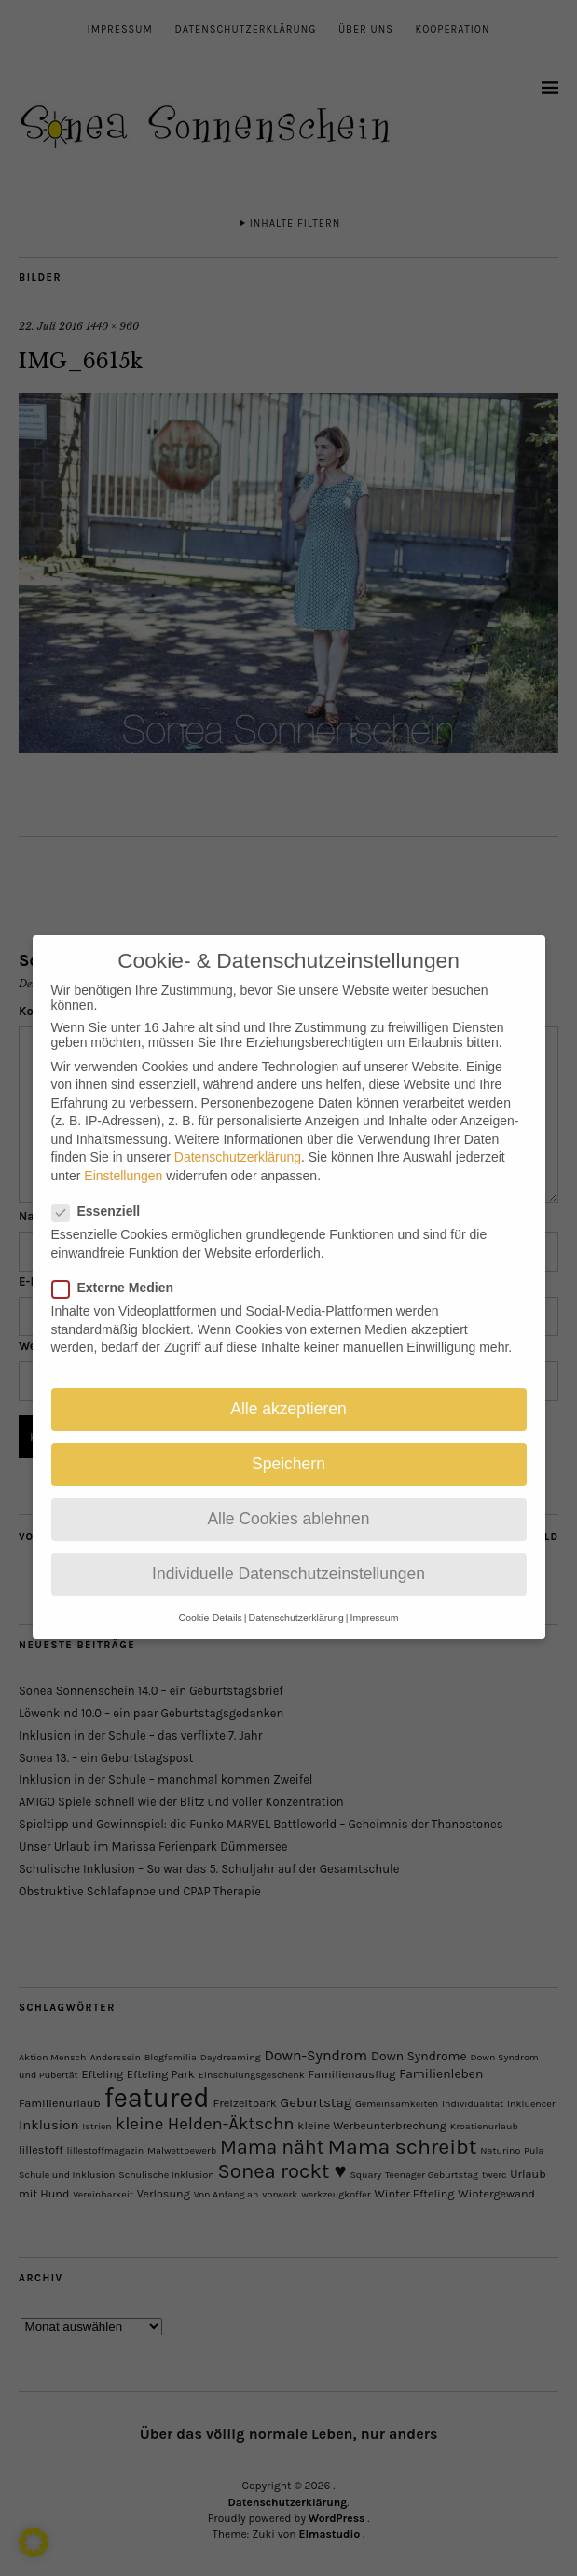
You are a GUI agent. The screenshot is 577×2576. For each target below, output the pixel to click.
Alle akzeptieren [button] (288, 1395)
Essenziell (104, 1198)
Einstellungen (123, 1162)
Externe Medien (120, 1274)
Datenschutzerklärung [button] (296, 1604)
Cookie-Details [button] (210, 1604)
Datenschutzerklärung (237, 1143)
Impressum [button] (374, 1604)
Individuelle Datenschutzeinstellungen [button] (288, 1560)
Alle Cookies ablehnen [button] (288, 1505)
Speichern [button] (288, 1450)
